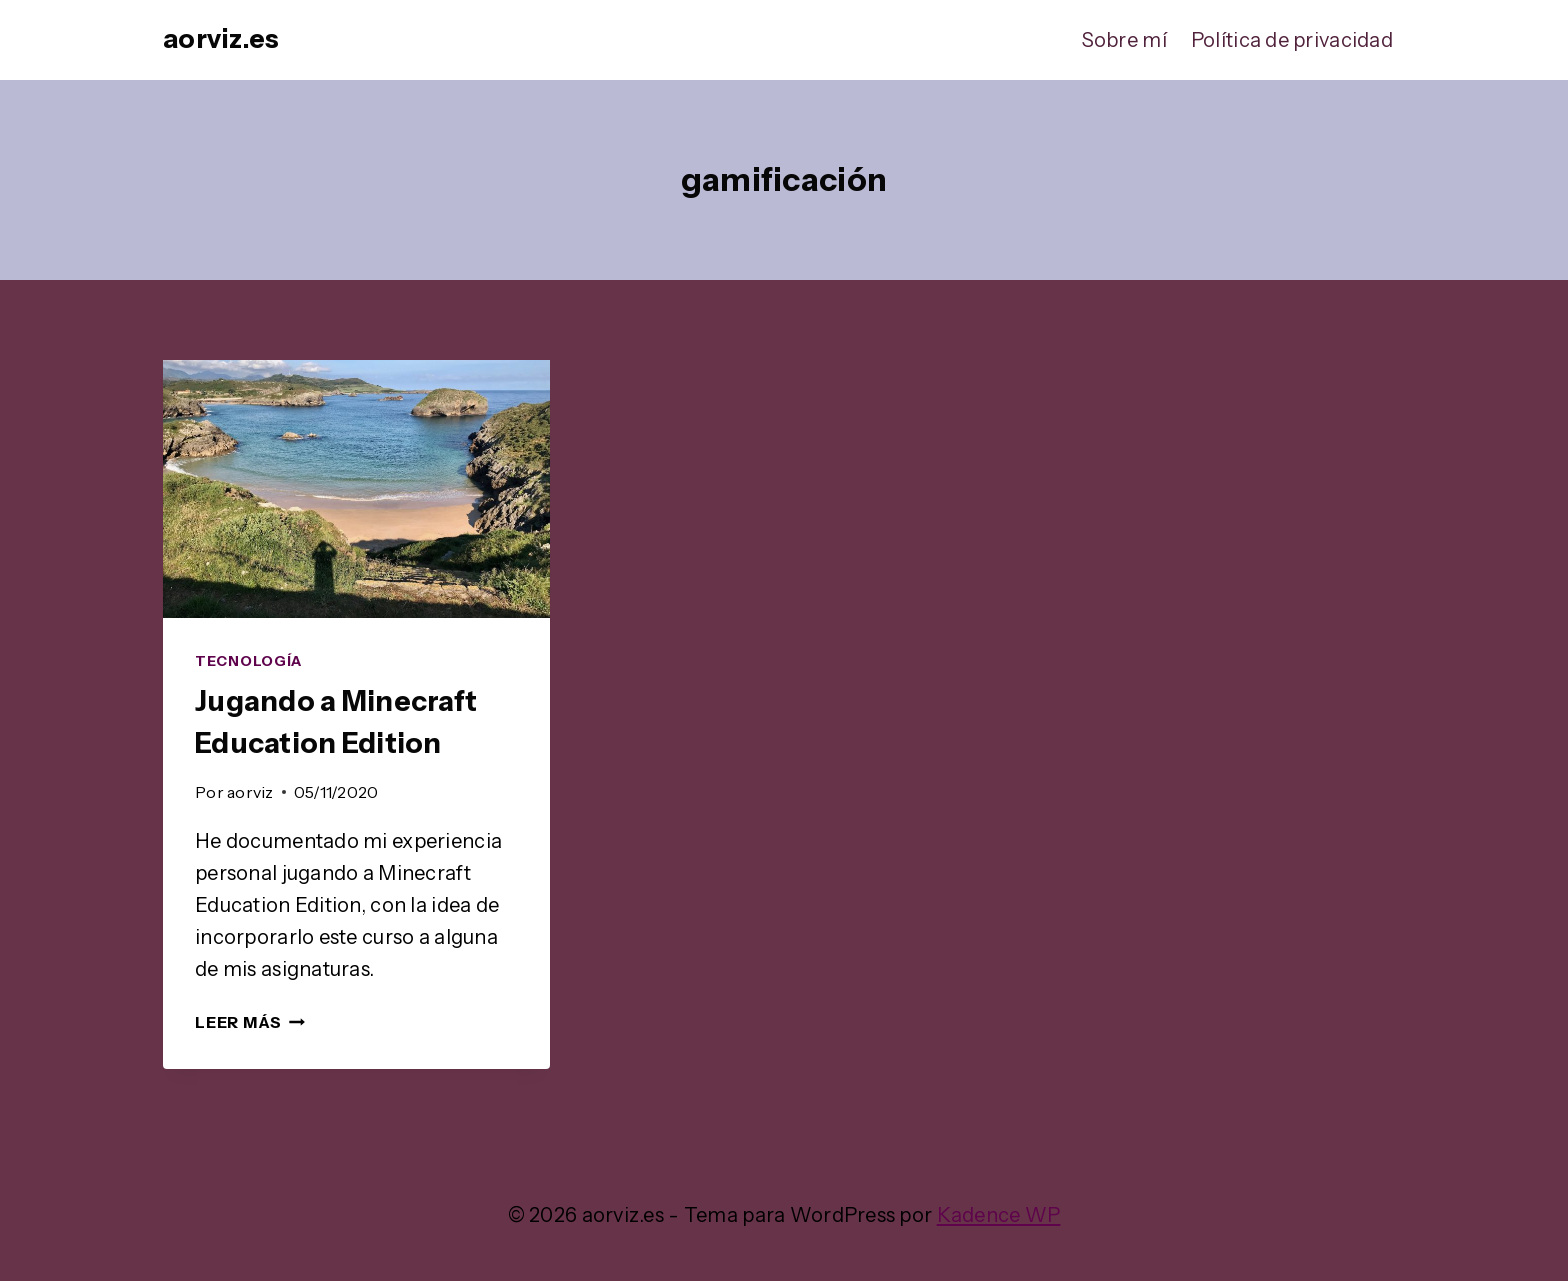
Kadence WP (999, 1215)
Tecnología (248, 661)
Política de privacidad (1292, 40)
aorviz (250, 792)
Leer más (250, 1022)
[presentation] (356, 489)
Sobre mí (1124, 40)
